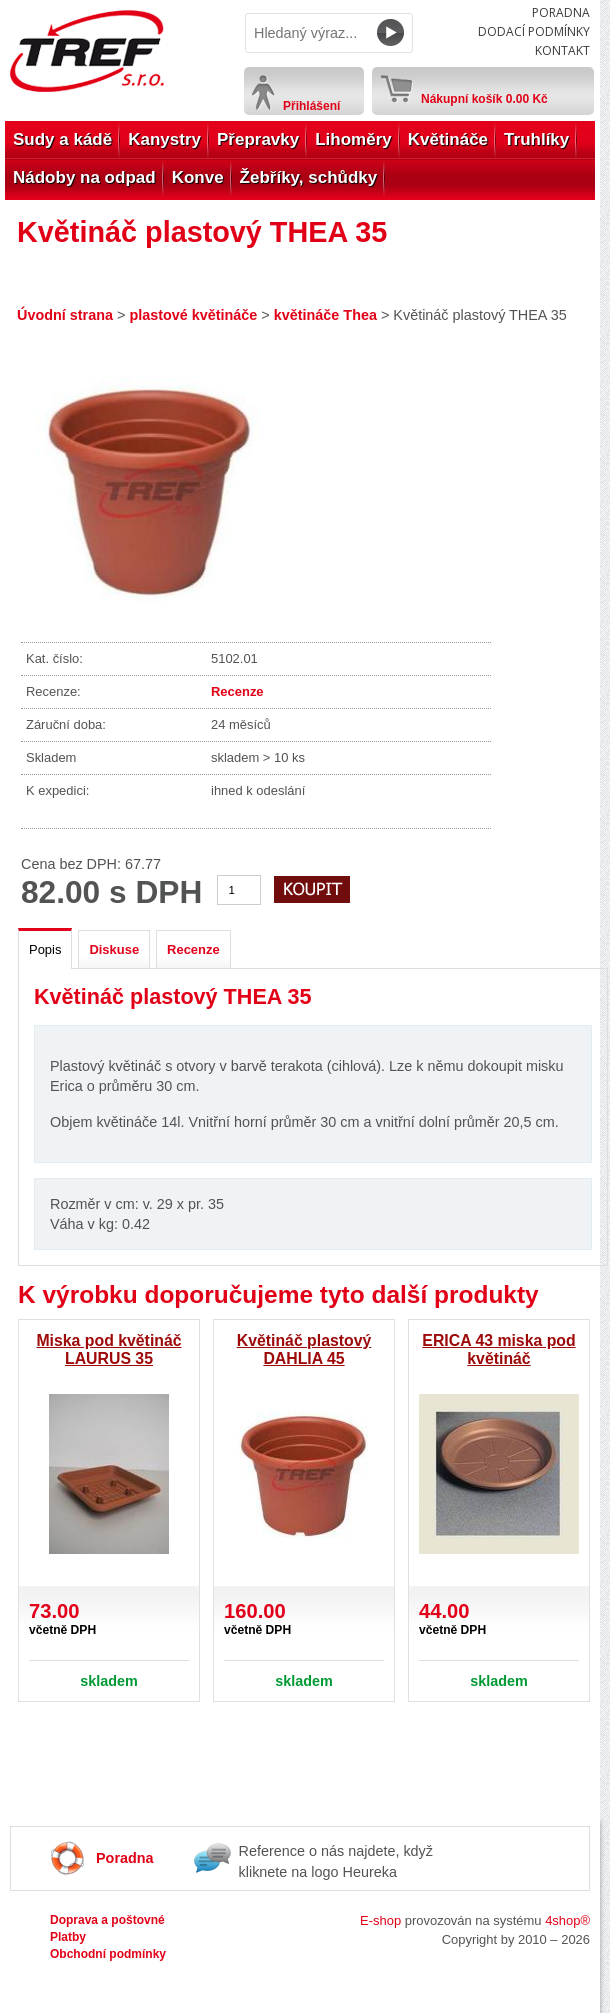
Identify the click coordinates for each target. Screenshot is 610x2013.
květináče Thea (325, 315)
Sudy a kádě (62, 139)
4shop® (567, 1920)
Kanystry (164, 139)
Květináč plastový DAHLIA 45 (304, 1349)
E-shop (380, 1920)
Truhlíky (536, 139)
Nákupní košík (484, 95)
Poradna (561, 12)
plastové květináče (193, 315)
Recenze (237, 691)
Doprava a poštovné (107, 1920)
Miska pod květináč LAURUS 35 (108, 1349)
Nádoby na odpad (84, 177)
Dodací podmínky (534, 31)
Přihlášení (311, 106)
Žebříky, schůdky (309, 177)
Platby (68, 1937)
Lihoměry (353, 139)
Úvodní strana (65, 315)
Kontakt (562, 50)
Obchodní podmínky (108, 1954)
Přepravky (258, 139)
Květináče (448, 139)
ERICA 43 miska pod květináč (498, 1349)
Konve (198, 177)
